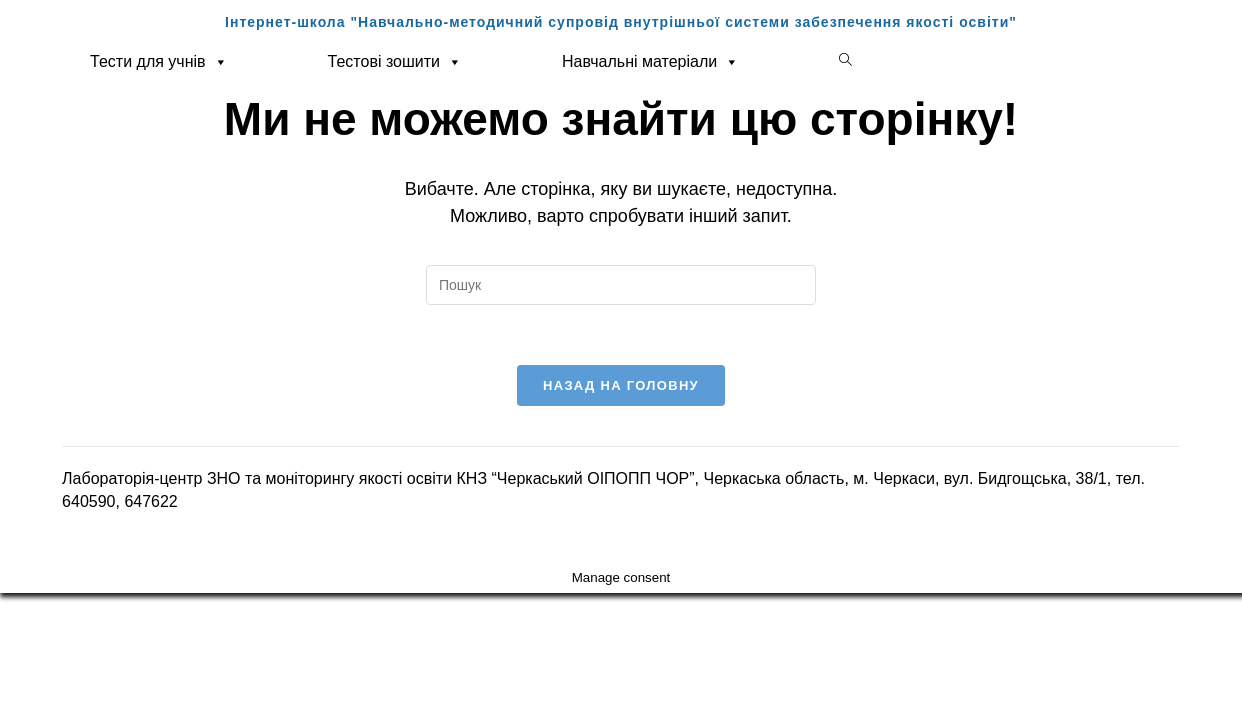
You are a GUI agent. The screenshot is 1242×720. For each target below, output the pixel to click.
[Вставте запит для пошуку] (621, 285)
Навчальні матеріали (650, 62)
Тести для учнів (159, 62)
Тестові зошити (395, 62)
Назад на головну (621, 385)
